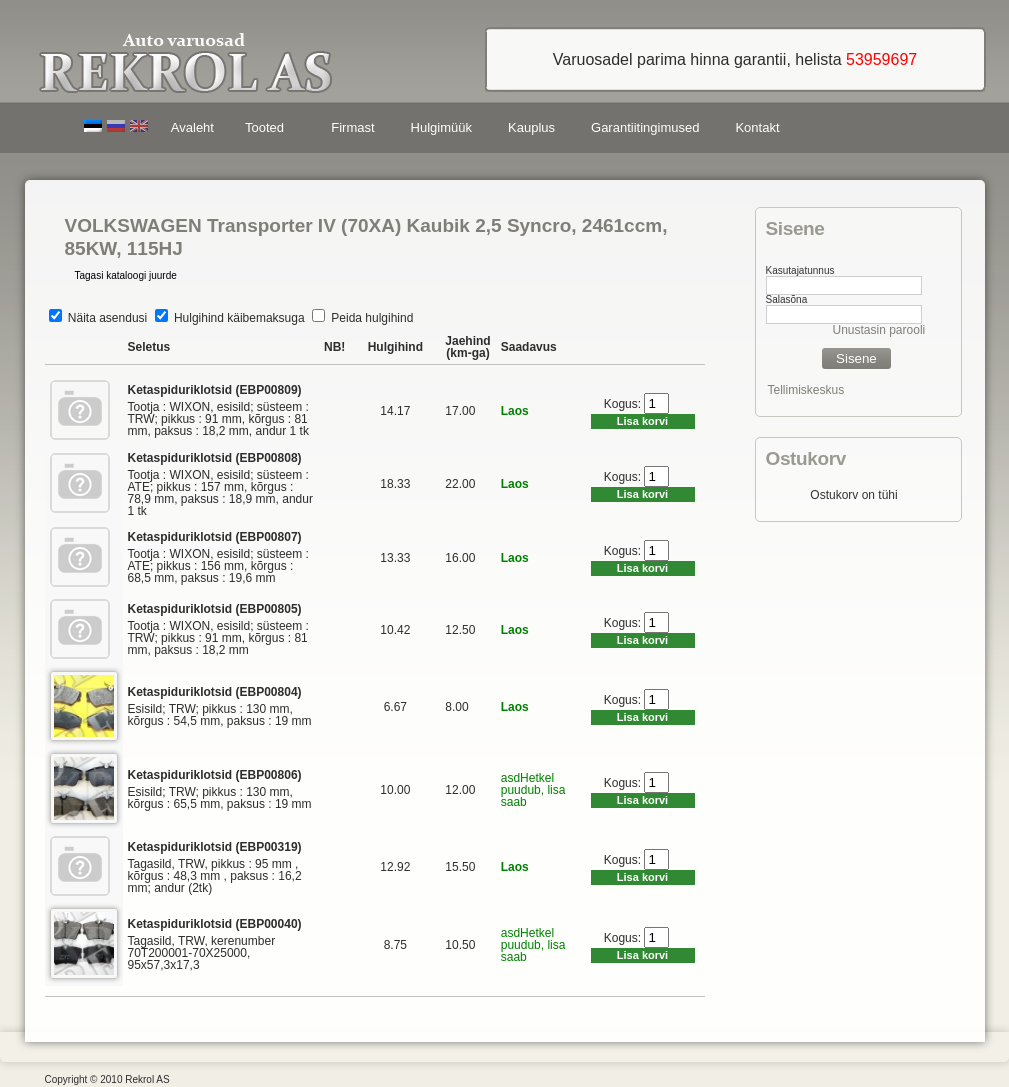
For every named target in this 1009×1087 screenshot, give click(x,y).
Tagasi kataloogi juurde (126, 275)
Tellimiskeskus (806, 390)
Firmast (352, 127)
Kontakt (757, 127)
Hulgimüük (441, 127)
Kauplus (531, 127)
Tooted (268, 130)
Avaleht (192, 127)
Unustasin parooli (879, 330)
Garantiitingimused (645, 127)
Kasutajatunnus (800, 270)
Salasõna (787, 299)
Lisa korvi (642, 421)
